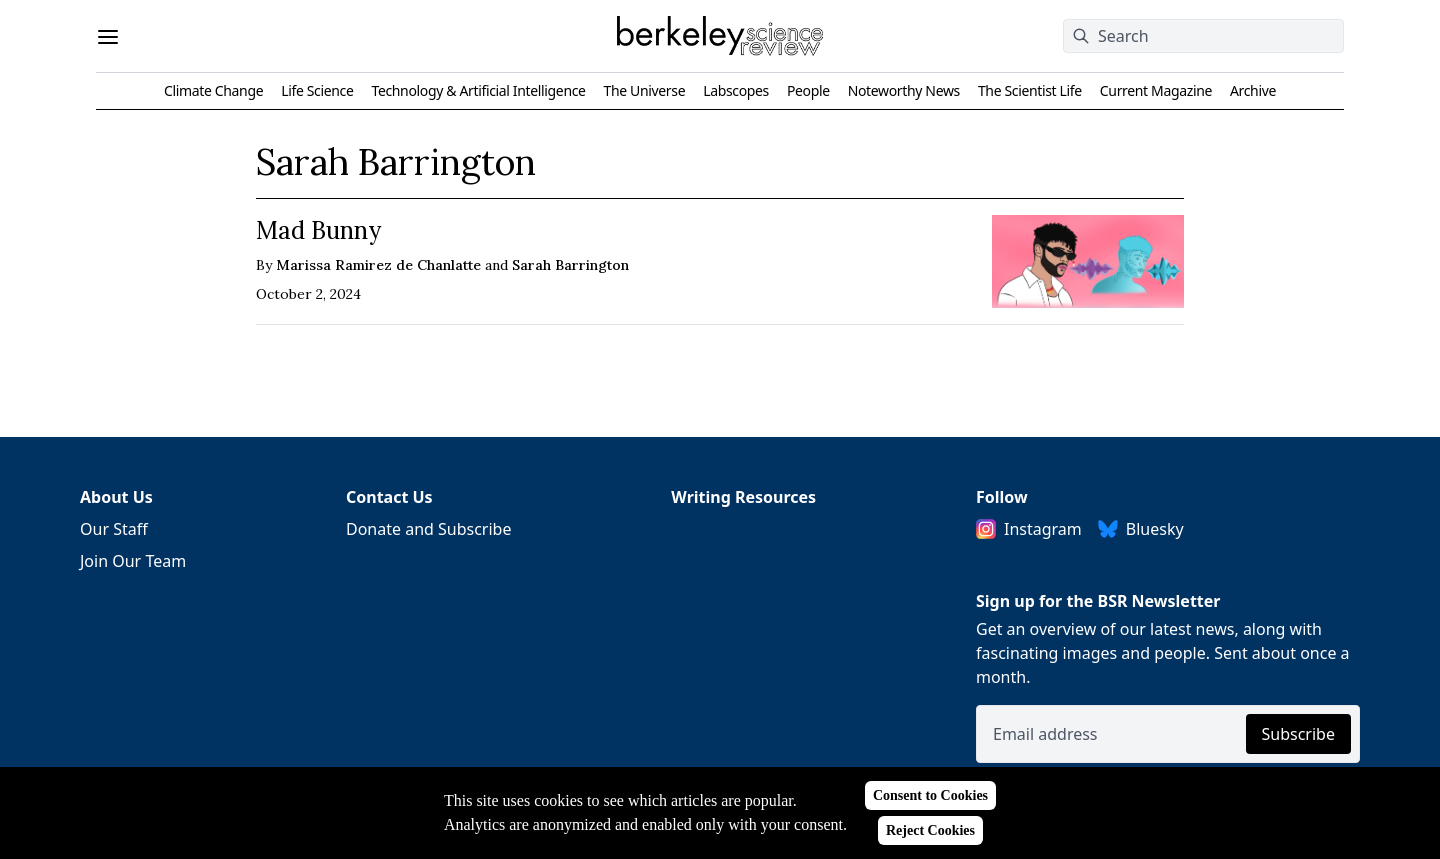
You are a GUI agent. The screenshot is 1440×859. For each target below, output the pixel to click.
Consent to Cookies (930, 795)
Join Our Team (133, 561)
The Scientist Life (1030, 90)
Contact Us (389, 497)
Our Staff (114, 529)
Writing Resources (743, 497)
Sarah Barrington (570, 265)
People (808, 90)
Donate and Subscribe (429, 529)
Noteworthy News (904, 90)
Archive (1253, 90)
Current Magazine (1156, 90)
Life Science (317, 90)
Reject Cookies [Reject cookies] (930, 830)
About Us (116, 497)
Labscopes (736, 90)
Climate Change (213, 90)
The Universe (645, 90)
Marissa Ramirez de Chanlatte (378, 265)
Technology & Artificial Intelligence (478, 90)
